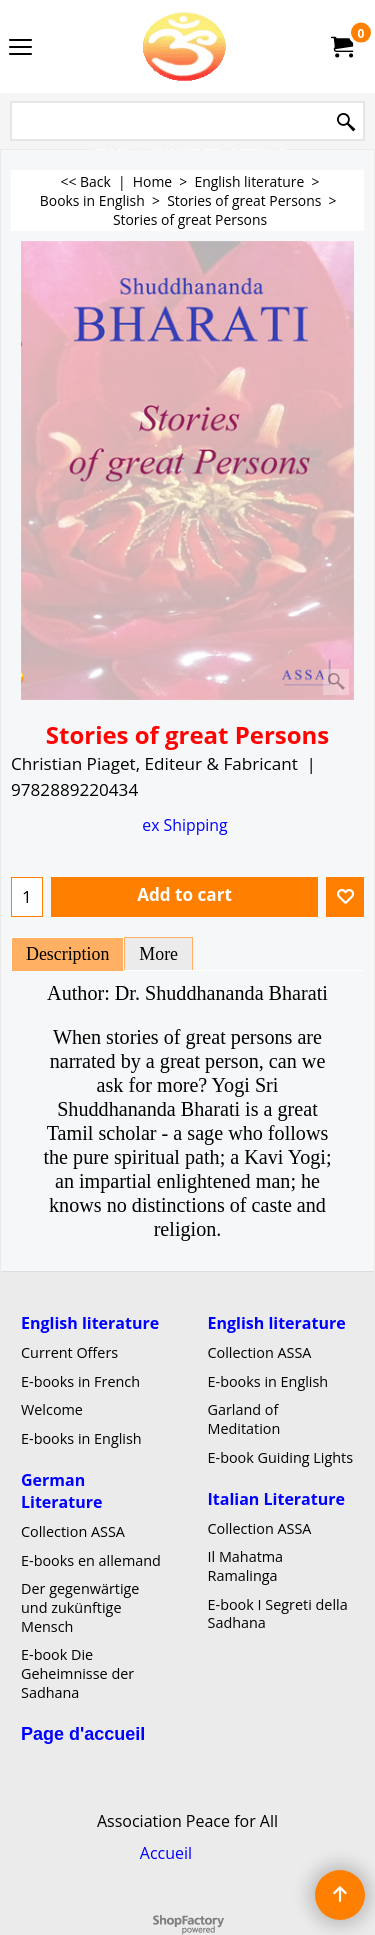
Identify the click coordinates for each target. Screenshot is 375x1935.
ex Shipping (184, 825)
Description (67, 954)
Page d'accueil (83, 1733)
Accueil (166, 1853)
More (158, 954)
